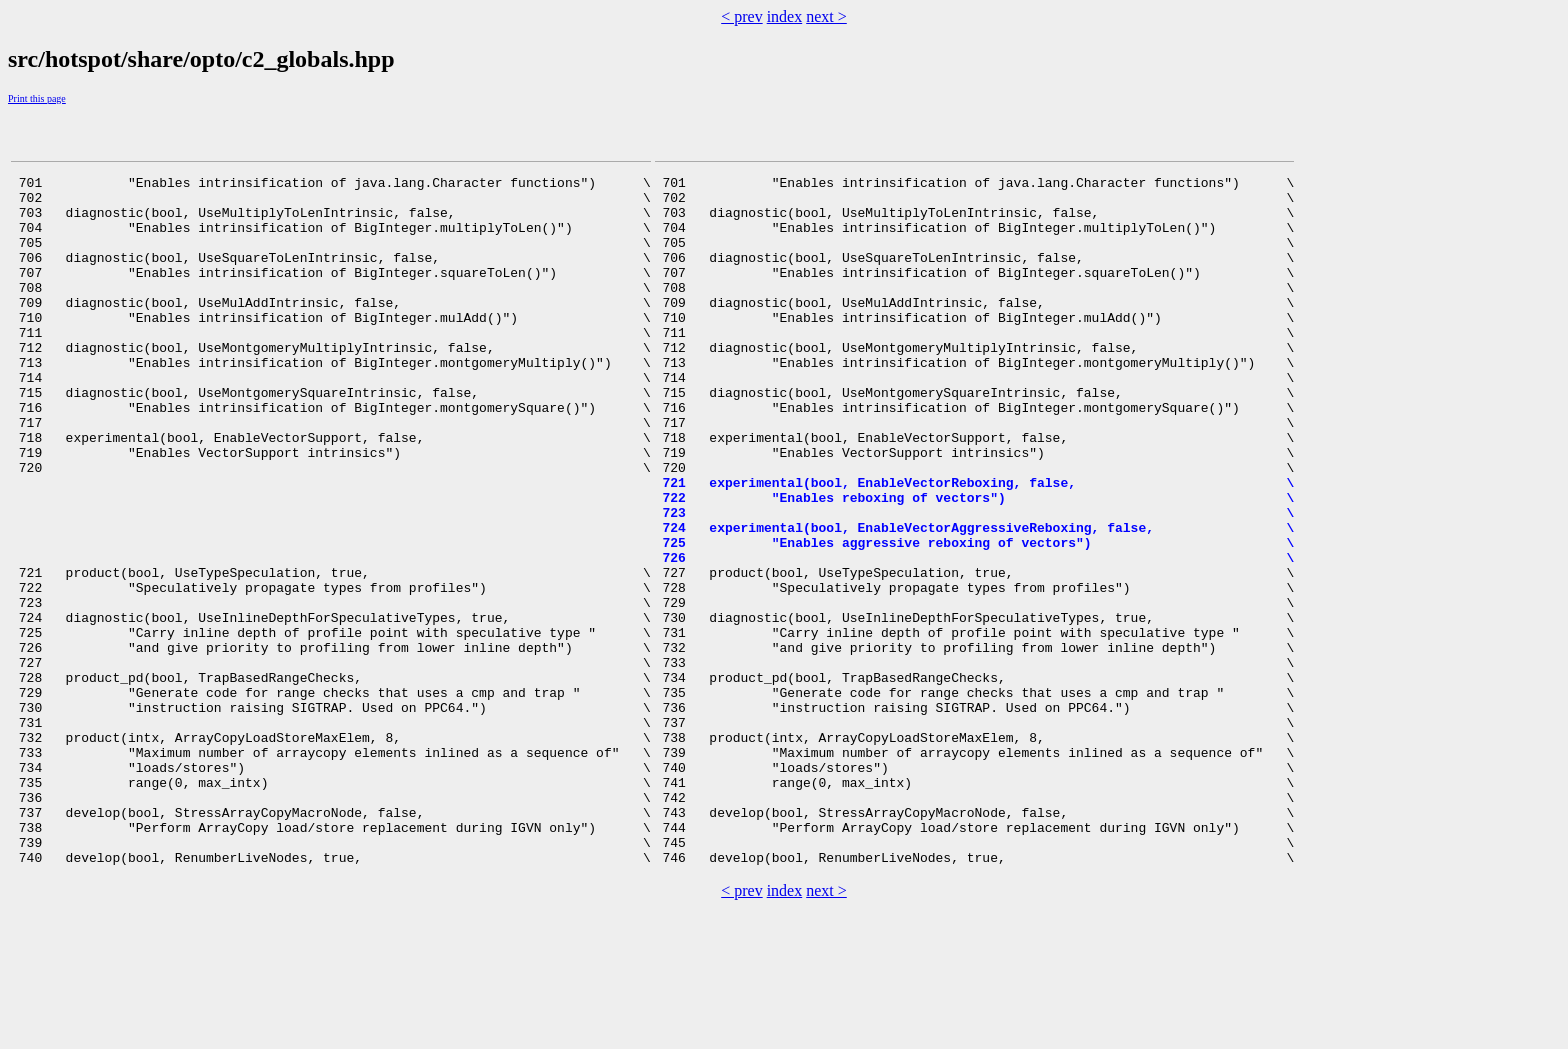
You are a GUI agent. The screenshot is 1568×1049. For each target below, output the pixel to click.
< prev (741, 16)
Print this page (37, 98)
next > (826, 16)
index (785, 16)
